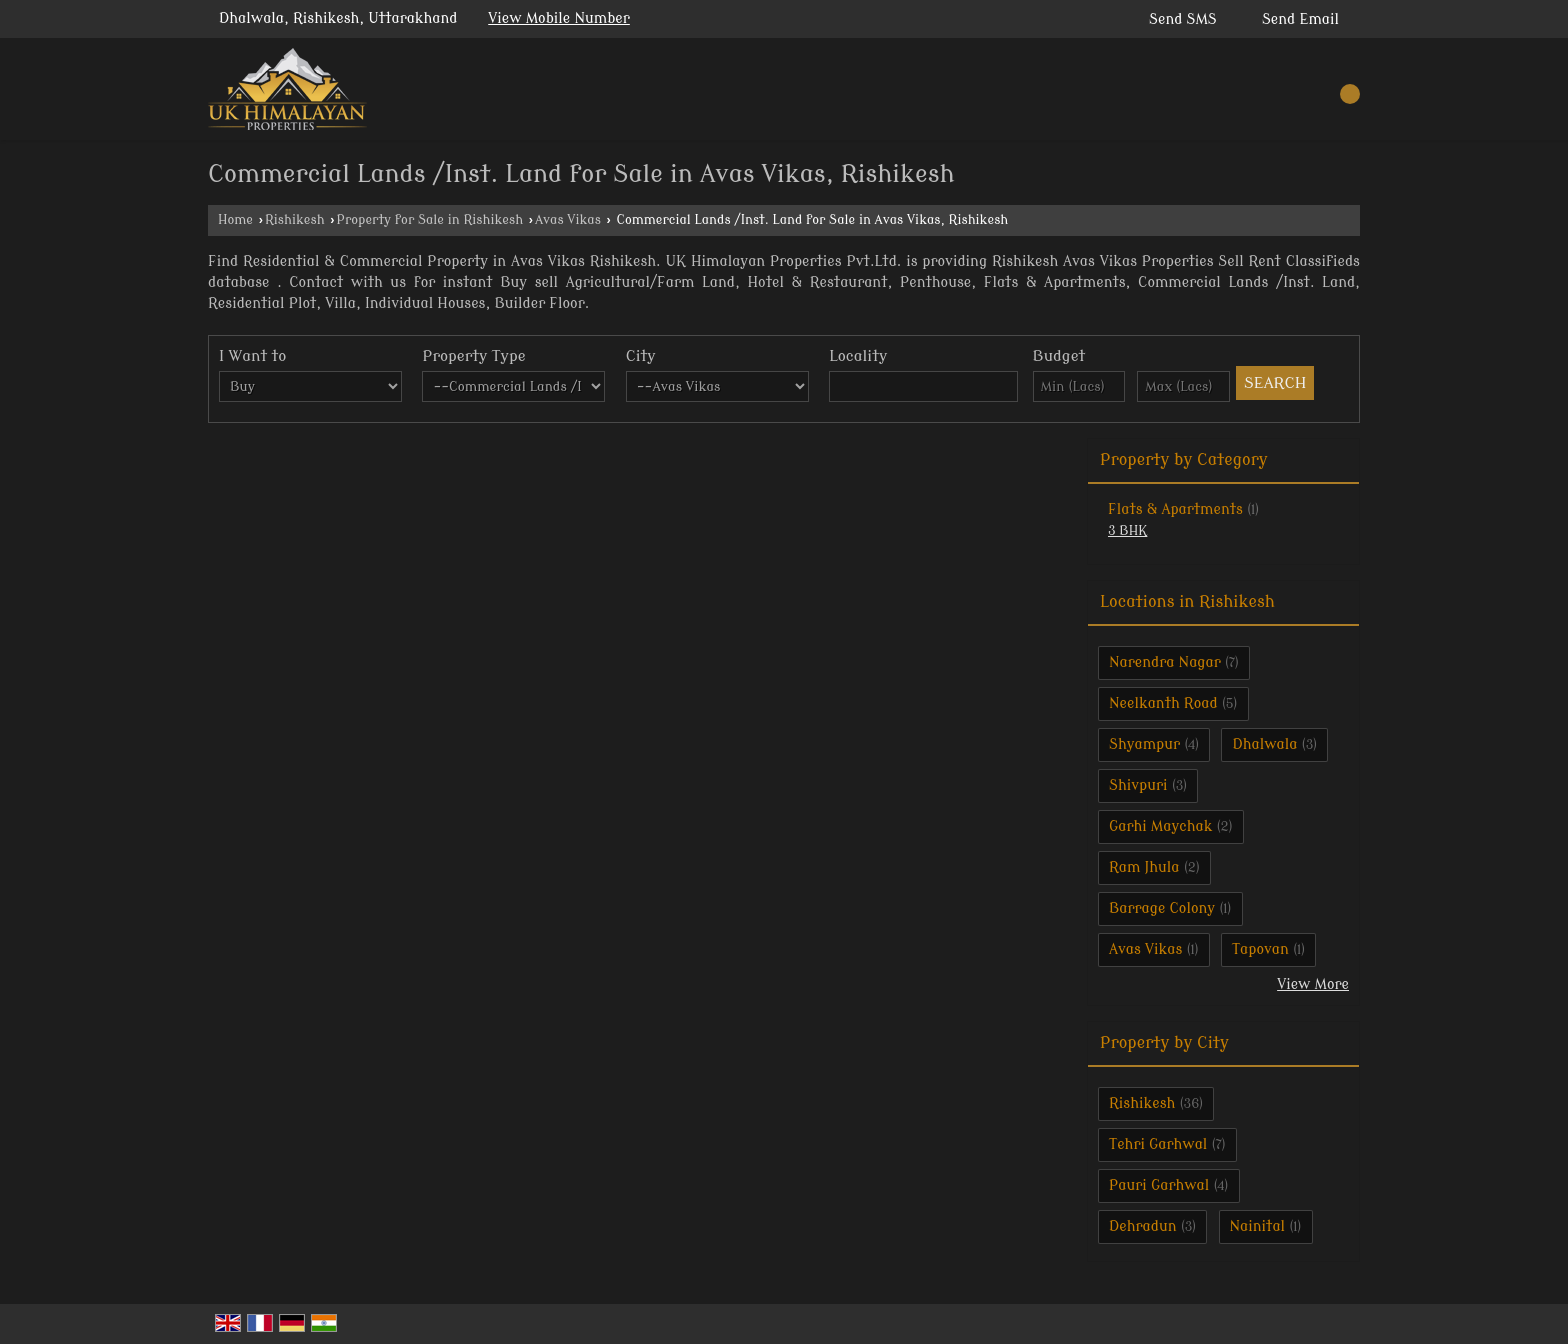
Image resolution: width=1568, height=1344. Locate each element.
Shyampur (1144, 744)
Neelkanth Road (1163, 703)
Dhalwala (1264, 744)
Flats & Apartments (1175, 509)
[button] (559, 18)
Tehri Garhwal (1158, 1144)
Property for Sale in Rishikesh (430, 220)
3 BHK (1127, 531)
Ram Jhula (1144, 867)
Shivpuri (1138, 785)
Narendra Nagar (1165, 662)
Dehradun (1143, 1226)
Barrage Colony (1162, 908)
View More (1313, 984)
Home (235, 220)
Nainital (1258, 1226)
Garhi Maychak (1160, 826)
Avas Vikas (568, 220)
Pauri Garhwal (1159, 1185)
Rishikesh (295, 220)
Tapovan (1260, 949)
